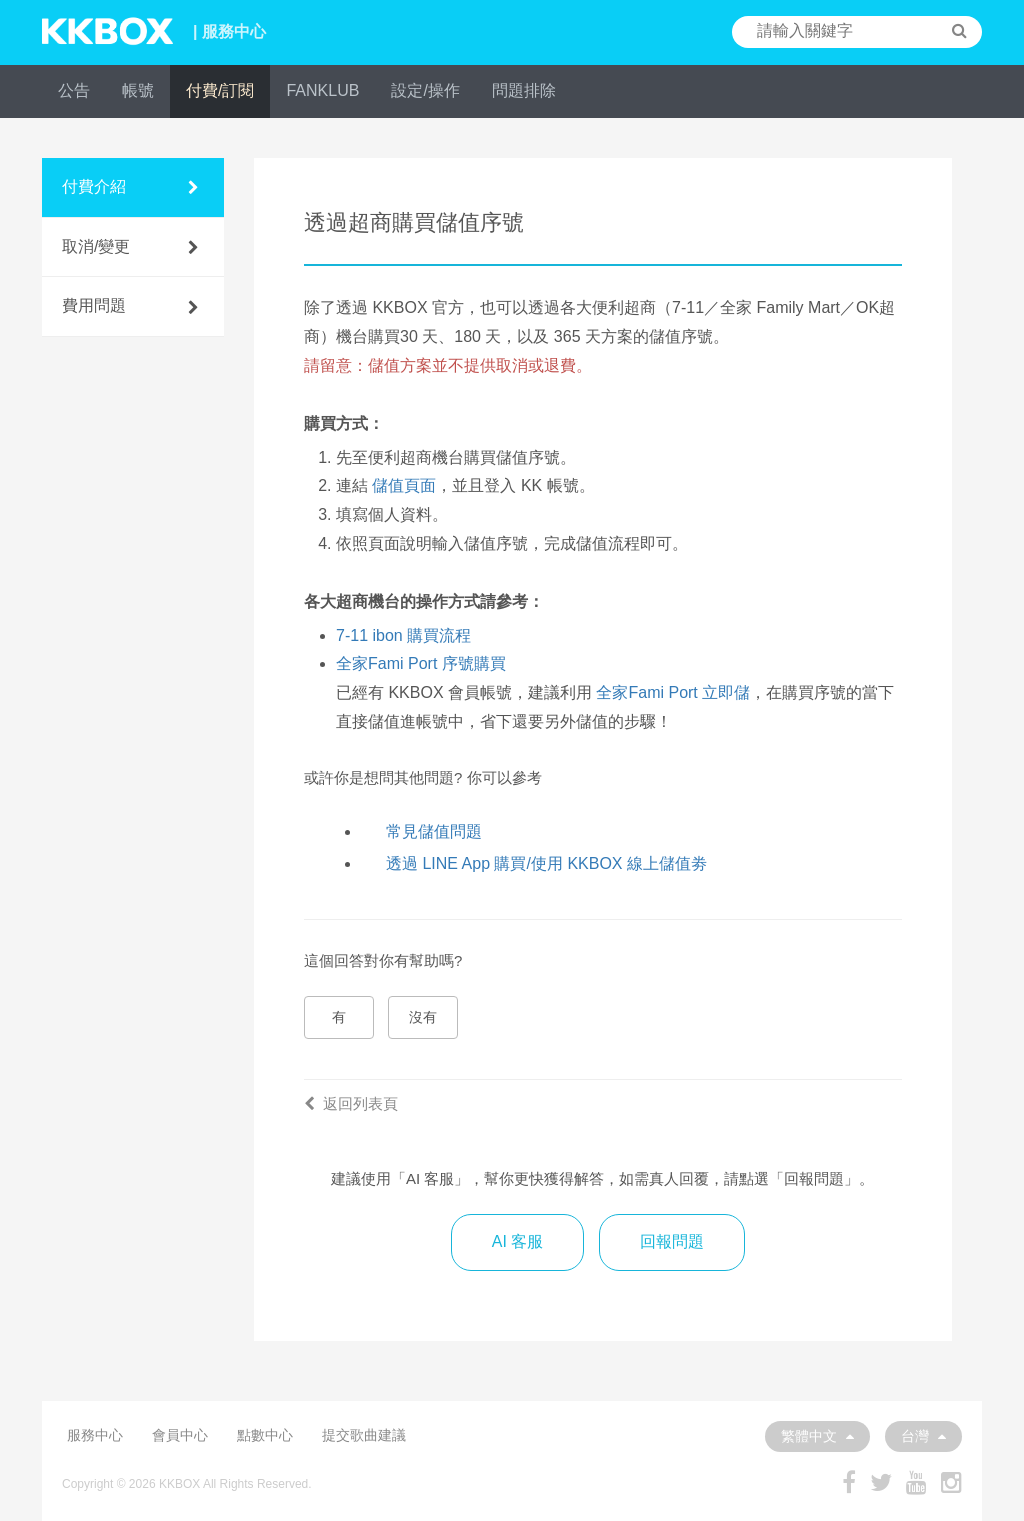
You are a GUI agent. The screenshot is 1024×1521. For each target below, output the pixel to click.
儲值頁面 (404, 485)
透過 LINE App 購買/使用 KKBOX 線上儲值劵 (546, 863)
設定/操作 (425, 90)
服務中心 (95, 1435)
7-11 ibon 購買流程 (403, 635)
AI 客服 (518, 1241)
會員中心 (180, 1435)
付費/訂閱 (220, 90)
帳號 (138, 90)
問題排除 (524, 90)
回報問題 (672, 1241)
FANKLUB (322, 90)
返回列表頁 (351, 1103)
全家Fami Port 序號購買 (421, 663)
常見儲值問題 (434, 831)
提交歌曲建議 (364, 1435)
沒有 (423, 1017)
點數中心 (265, 1435)
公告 (74, 90)
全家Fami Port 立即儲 (673, 692)
